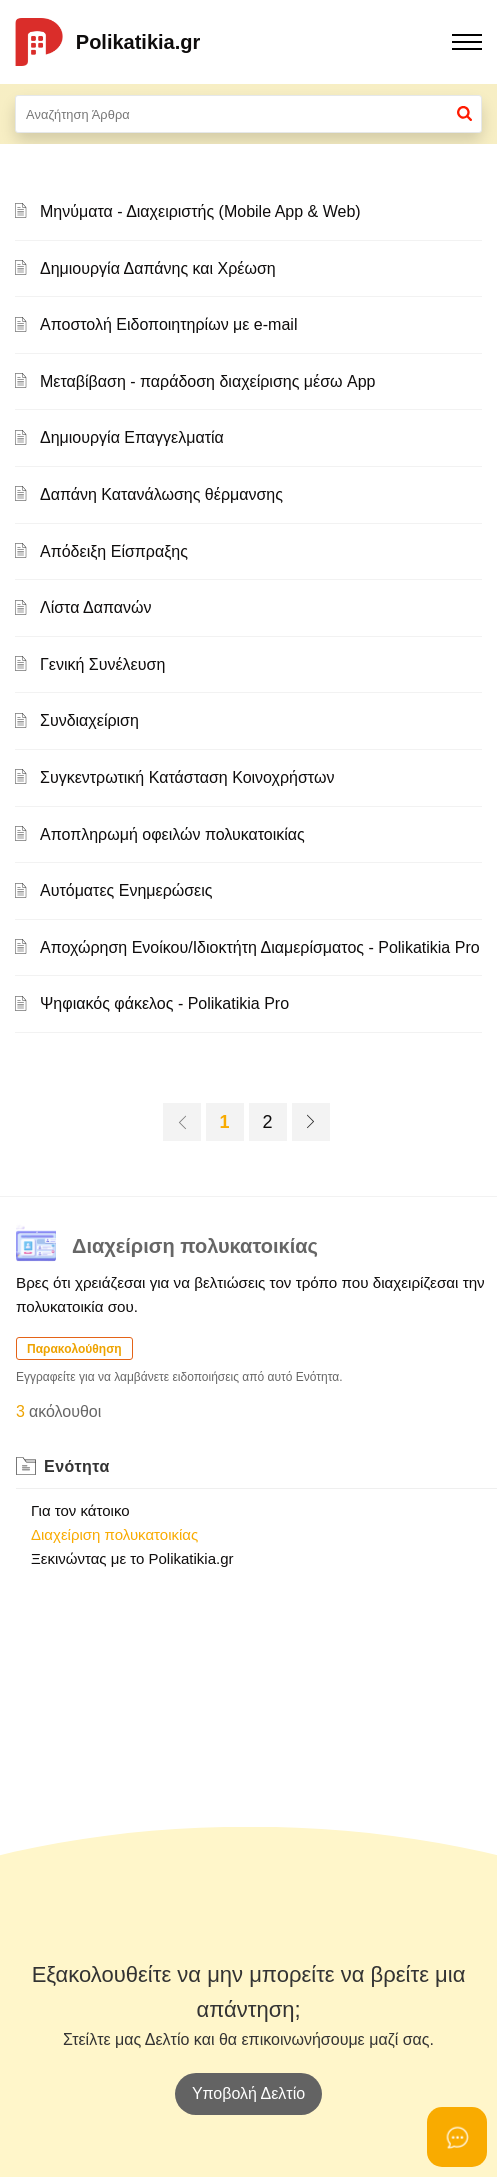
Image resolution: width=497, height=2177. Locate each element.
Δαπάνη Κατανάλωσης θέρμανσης (161, 494)
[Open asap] (457, 2137)
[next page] (311, 1122)
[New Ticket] (248, 2093)
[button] (464, 114)
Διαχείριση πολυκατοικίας (114, 1534)
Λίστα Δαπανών (96, 607)
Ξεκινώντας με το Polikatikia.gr (132, 1558)
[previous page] (182, 1122)
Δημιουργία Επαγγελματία (132, 437)
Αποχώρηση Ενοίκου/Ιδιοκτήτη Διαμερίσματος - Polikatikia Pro (260, 947)
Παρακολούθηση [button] (74, 1349)
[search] (248, 114)
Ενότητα (77, 1466)
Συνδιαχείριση (89, 720)
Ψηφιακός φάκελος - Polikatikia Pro (164, 1003)
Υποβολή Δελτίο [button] (248, 2093)
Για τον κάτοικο (80, 1510)
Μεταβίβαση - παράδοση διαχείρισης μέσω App (207, 381)
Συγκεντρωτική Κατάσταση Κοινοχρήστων (187, 777)
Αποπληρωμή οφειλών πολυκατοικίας (172, 834)
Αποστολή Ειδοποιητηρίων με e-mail (168, 324)
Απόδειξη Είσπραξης (114, 551)
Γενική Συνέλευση (102, 664)
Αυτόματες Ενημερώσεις (126, 890)
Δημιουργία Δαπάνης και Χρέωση (158, 268)
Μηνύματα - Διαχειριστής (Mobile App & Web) (200, 211)
